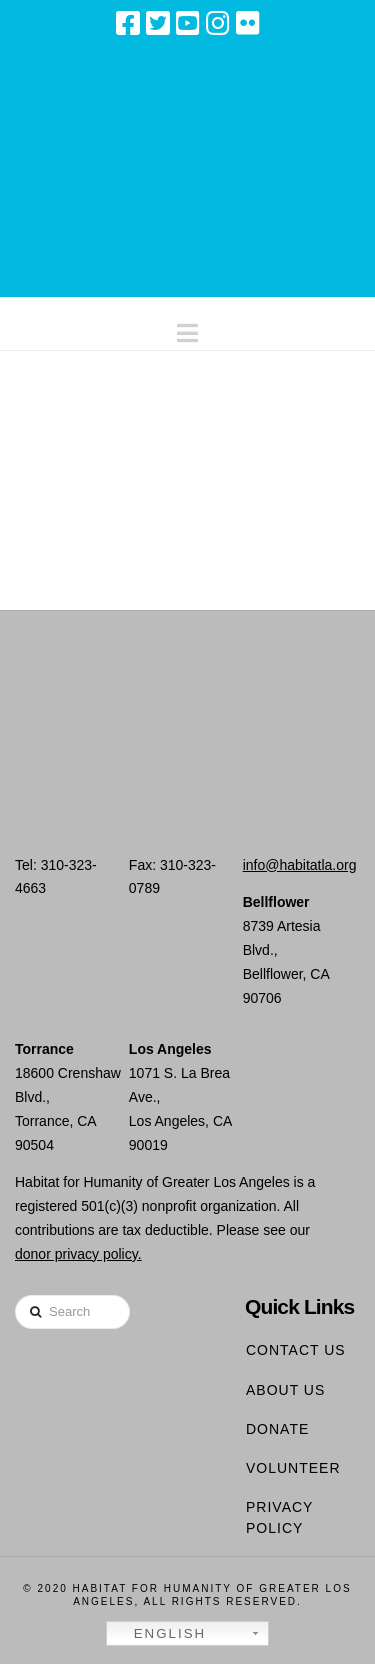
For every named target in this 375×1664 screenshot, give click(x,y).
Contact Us (296, 1350)
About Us (285, 1390)
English (159, 1634)
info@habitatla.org (300, 865)
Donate (277, 1429)
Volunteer (293, 1468)
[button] (187, 328)
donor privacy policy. (78, 1254)
